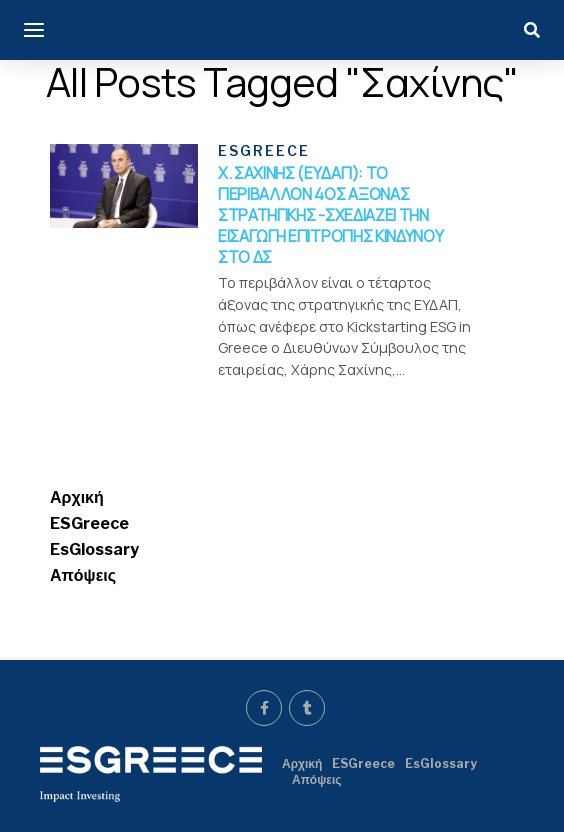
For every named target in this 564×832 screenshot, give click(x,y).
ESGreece (89, 523)
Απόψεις (83, 575)
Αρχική (77, 497)
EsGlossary (94, 549)
